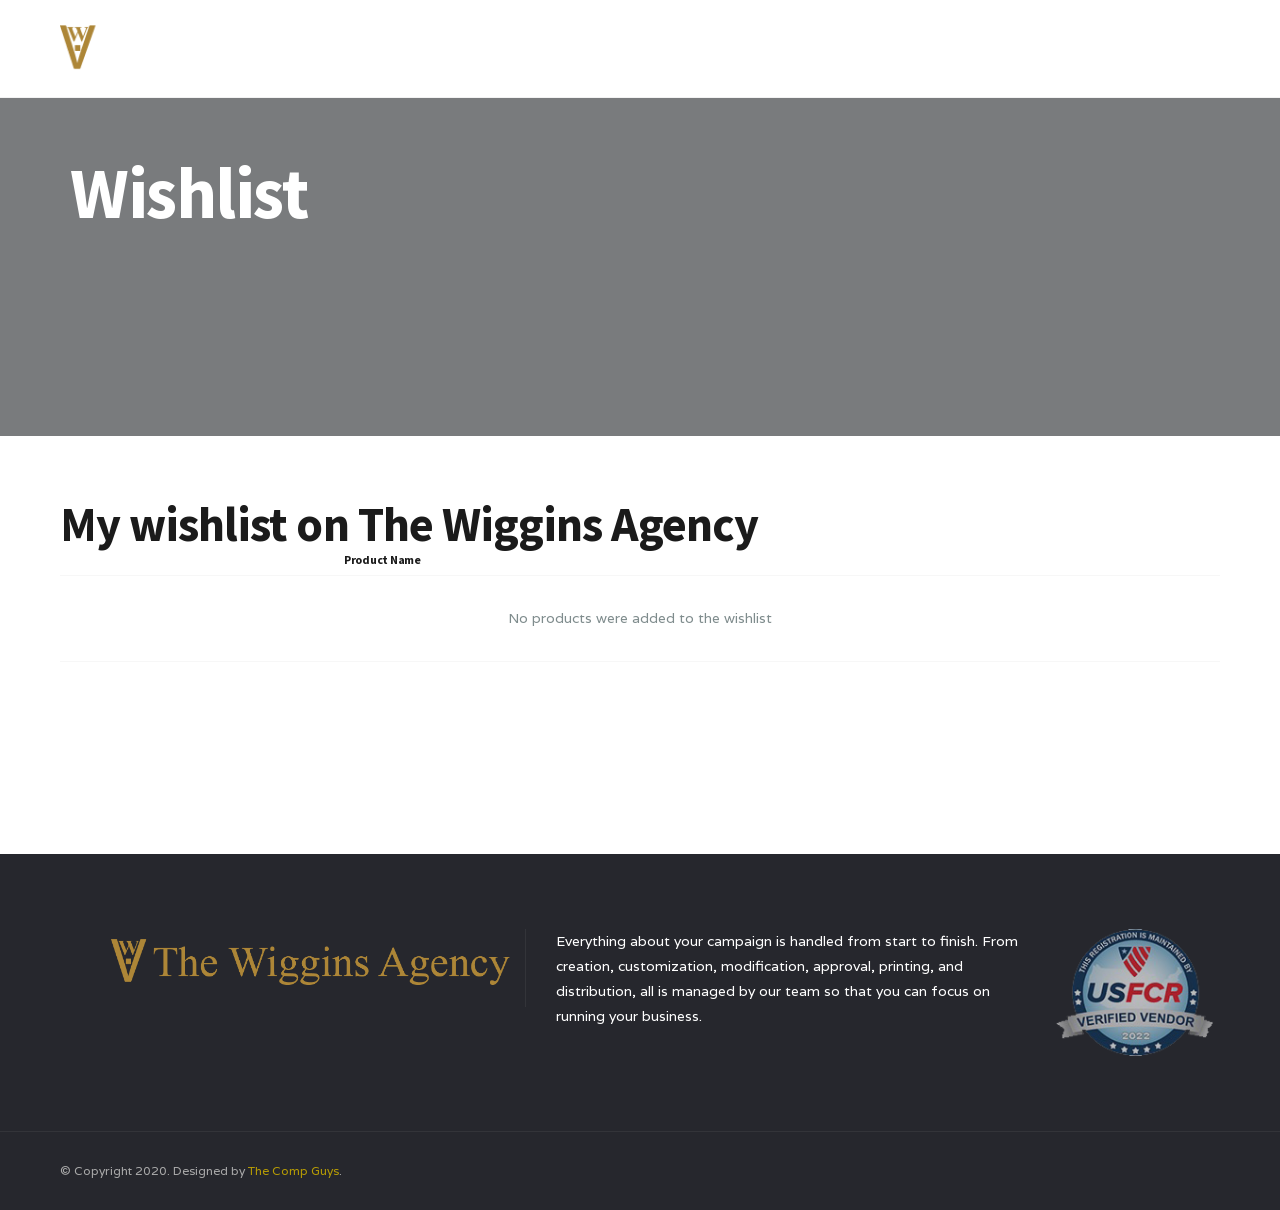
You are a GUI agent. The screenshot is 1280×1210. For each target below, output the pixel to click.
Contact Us (1119, 44)
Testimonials (995, 44)
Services (882, 44)
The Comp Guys (293, 1170)
